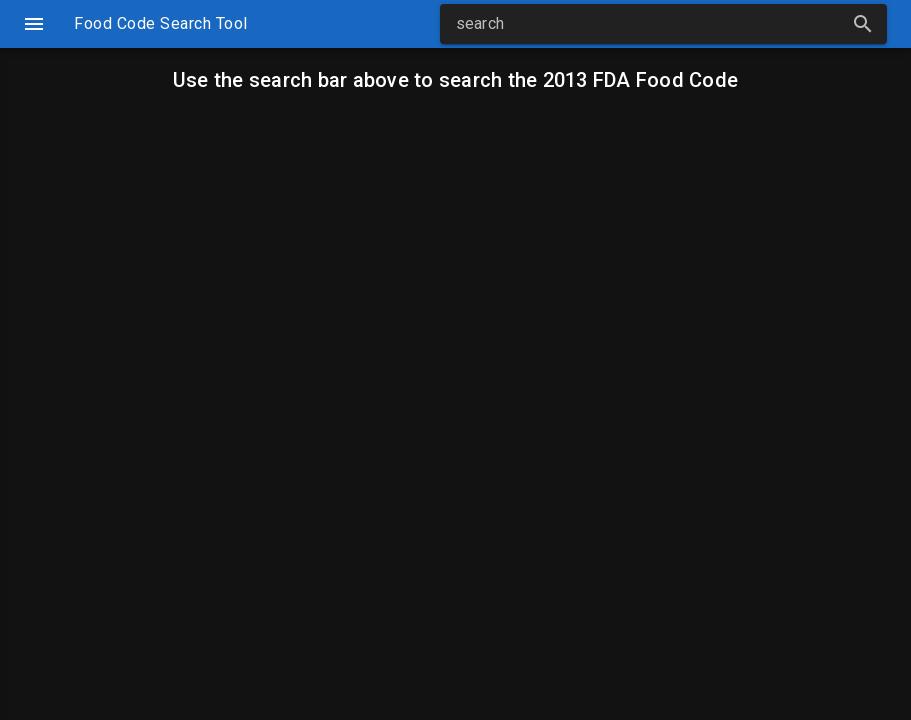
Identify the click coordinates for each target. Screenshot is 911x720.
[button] (863, 24)
